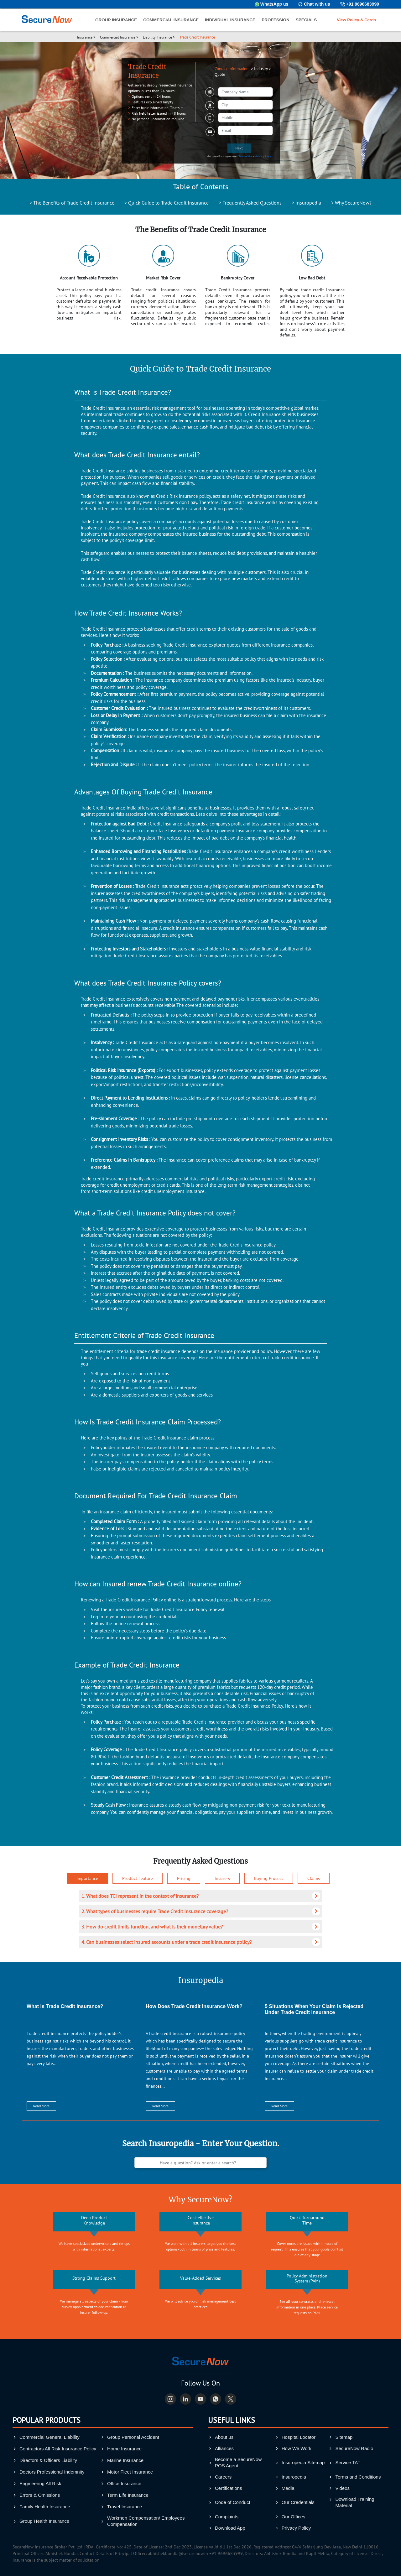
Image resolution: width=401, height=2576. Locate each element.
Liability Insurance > (159, 37)
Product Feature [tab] (137, 1878)
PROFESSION (275, 20)
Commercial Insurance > (119, 37)
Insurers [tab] (222, 1878)
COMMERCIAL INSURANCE (171, 20)
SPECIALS (306, 20)
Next (239, 148)
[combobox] (245, 105)
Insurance (84, 37)
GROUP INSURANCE (116, 20)
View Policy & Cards (356, 20)
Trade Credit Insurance (197, 37)
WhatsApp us (274, 4)
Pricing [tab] (183, 1878)
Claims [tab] (313, 1878)
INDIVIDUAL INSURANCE (230, 20)
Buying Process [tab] (268, 1878)
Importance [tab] (87, 1878)
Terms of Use (245, 156)
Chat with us (317, 4)
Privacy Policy (263, 156)
